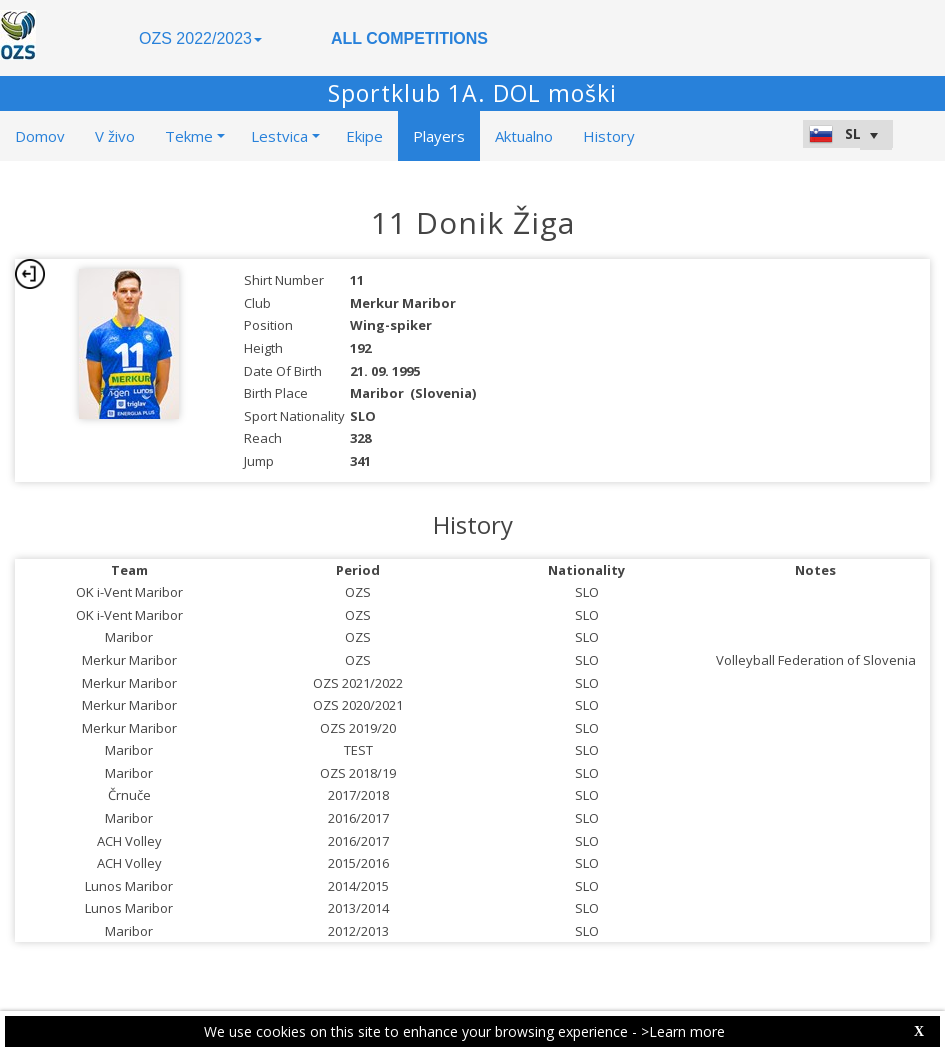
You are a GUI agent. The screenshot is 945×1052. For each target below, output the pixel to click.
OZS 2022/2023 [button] (200, 38)
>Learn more (683, 1031)
